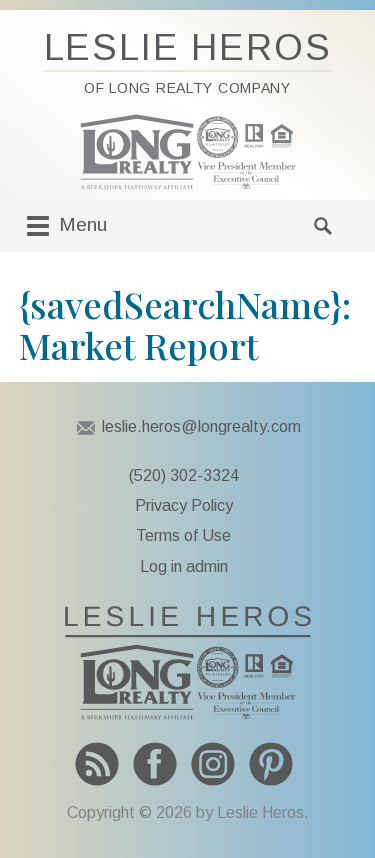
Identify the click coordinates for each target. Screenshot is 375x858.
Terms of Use (183, 535)
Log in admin (184, 566)
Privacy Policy (184, 505)
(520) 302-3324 (184, 475)
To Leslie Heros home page (188, 663)
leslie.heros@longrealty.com (201, 426)
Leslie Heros (188, 61)
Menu (64, 226)
